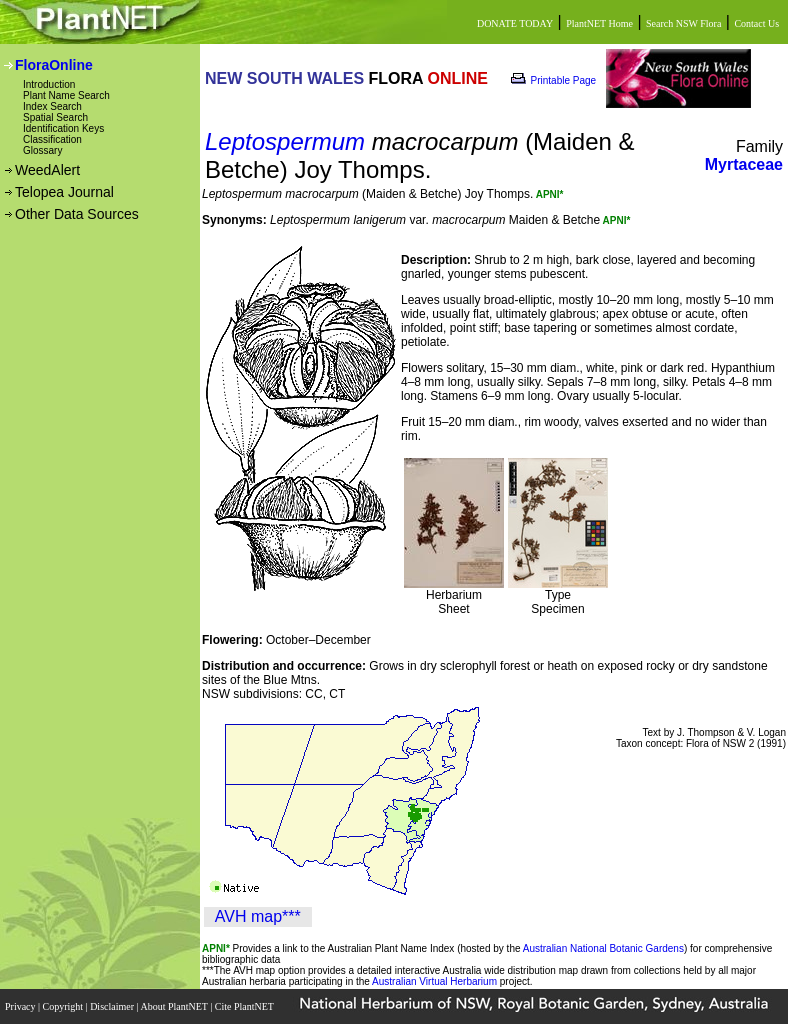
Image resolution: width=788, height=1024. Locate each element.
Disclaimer (113, 1006)
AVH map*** (258, 916)
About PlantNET (175, 1006)
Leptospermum (285, 141)
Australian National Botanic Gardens (603, 948)
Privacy (21, 1006)
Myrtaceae (744, 164)
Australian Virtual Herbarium (434, 981)
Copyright (64, 1006)
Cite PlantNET (245, 1006)
